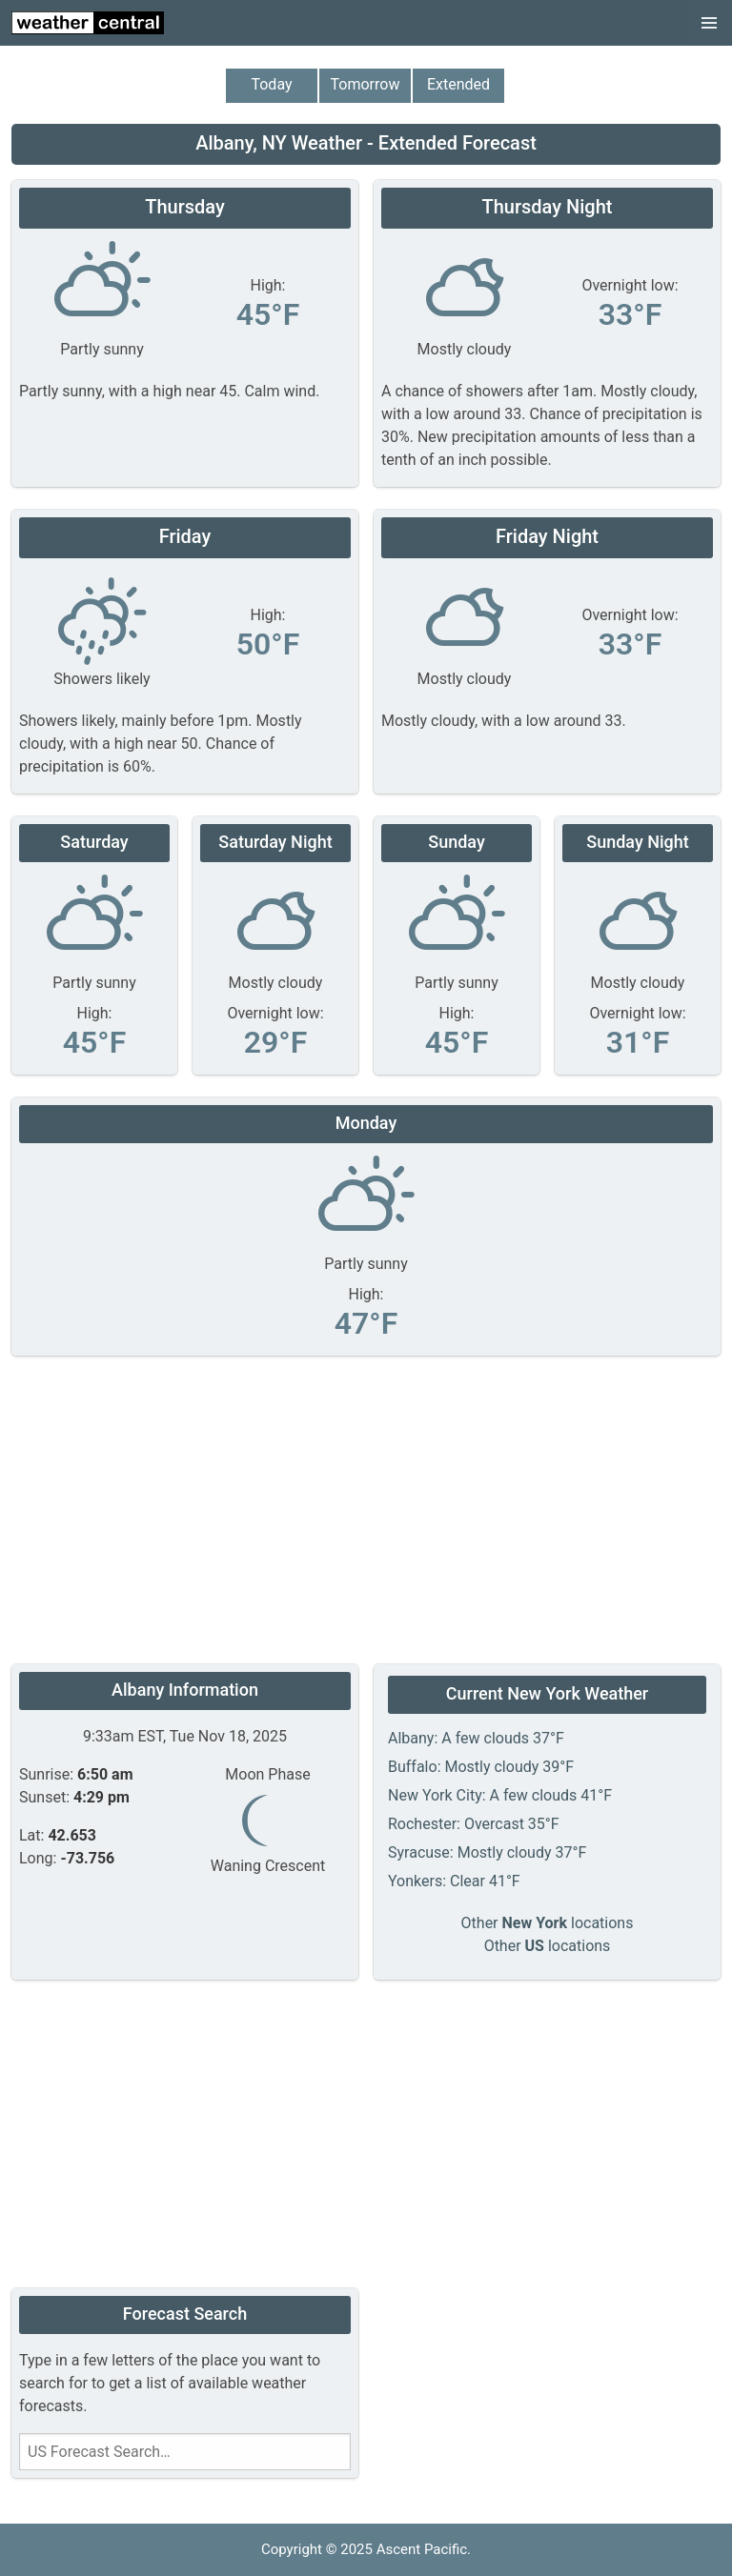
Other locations (547, 1923)
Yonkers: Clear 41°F (454, 1881)
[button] (709, 23)
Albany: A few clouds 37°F (476, 1738)
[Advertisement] (366, 1512)
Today (271, 84)
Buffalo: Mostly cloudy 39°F (481, 1767)
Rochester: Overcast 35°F (473, 1824)
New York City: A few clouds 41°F (500, 1795)
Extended (458, 84)
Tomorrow (365, 84)
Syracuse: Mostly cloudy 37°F (487, 1852)
